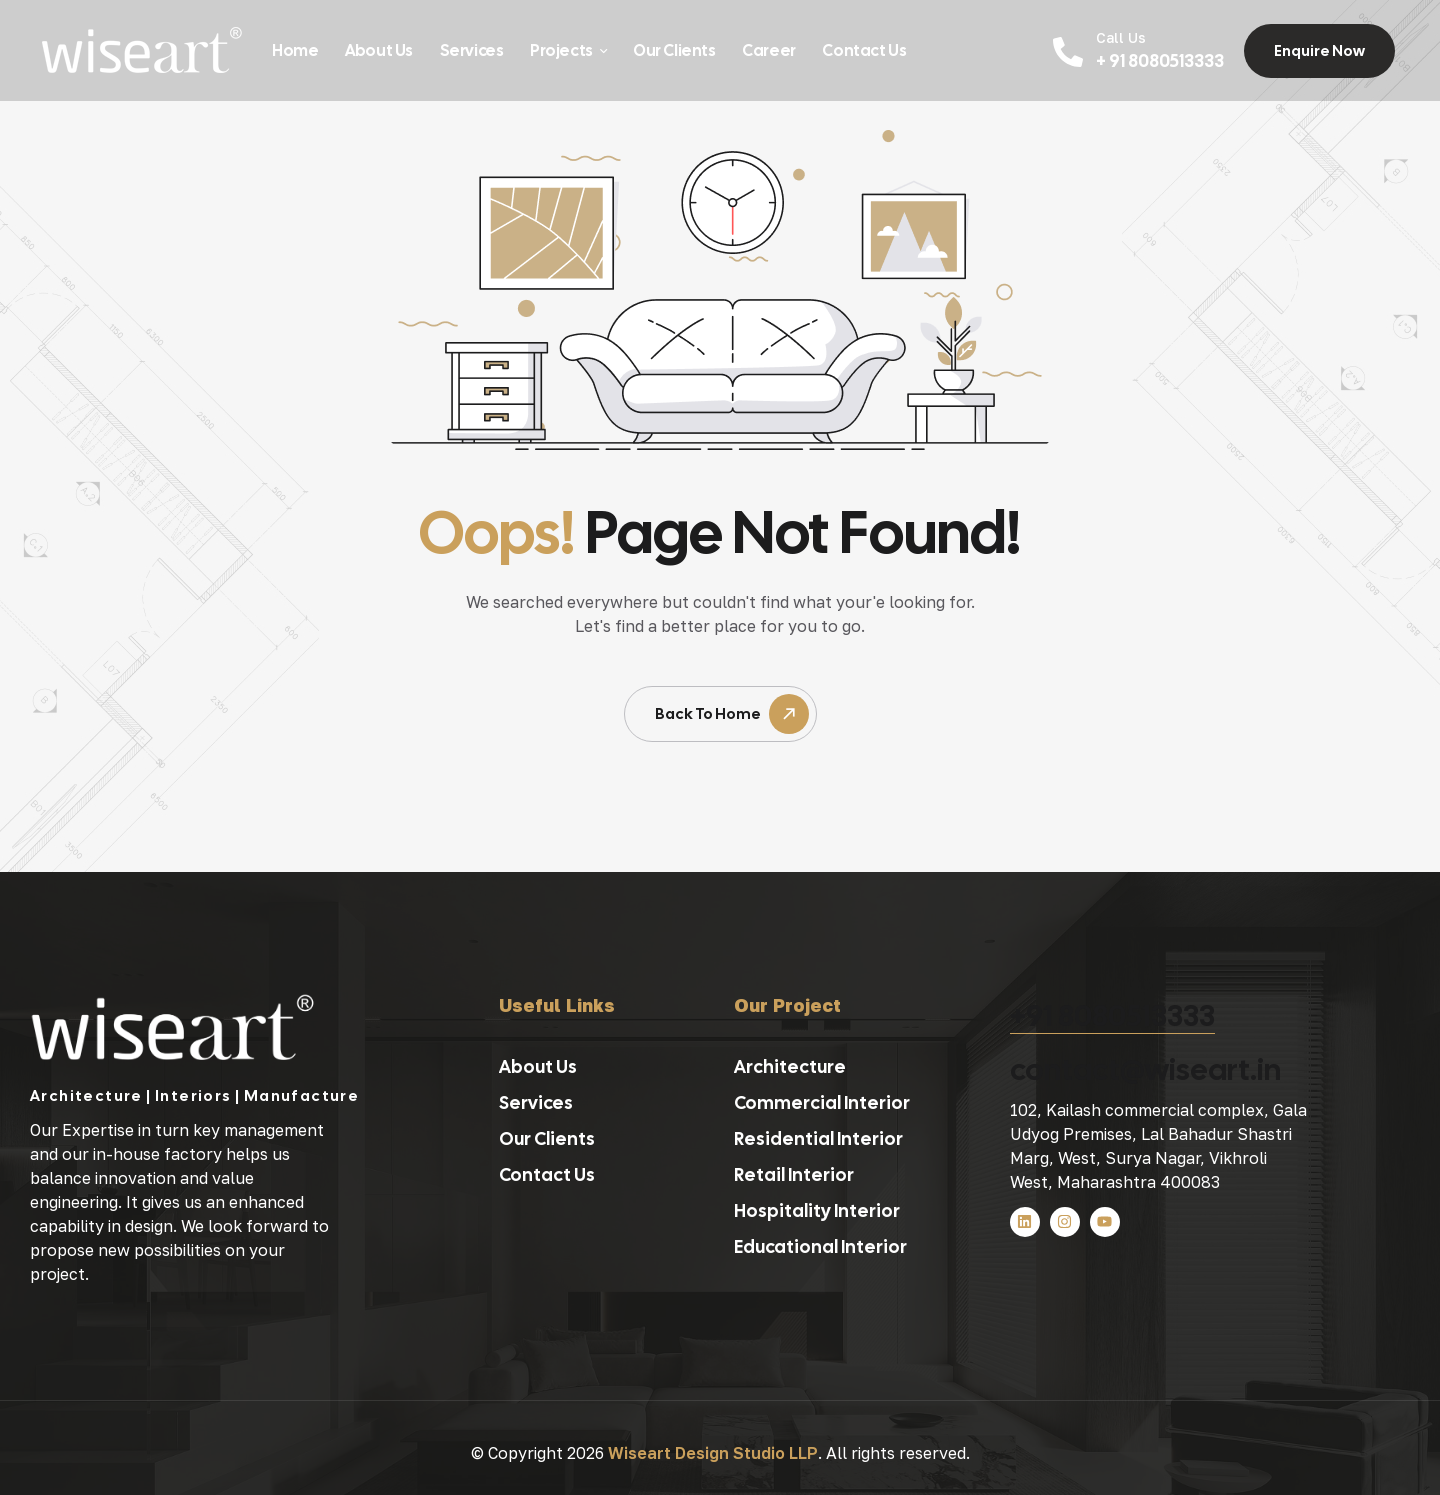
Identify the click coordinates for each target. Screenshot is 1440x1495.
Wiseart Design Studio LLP (713, 1453)
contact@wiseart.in (1145, 1069)
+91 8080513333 (1112, 1015)
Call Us (1121, 37)
